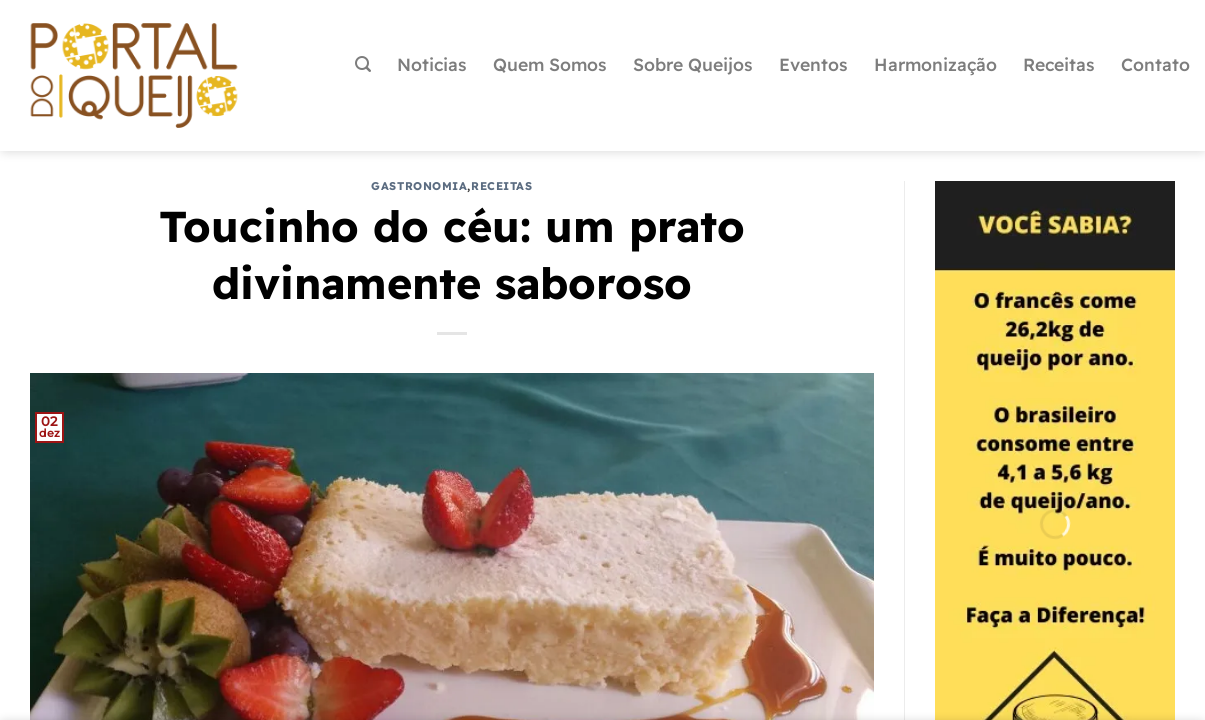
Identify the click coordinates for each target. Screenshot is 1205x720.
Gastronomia (419, 186)
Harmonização (935, 64)
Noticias (432, 64)
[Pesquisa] (363, 64)
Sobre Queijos (693, 64)
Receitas (1059, 64)
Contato (1155, 64)
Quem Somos (550, 64)
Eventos (813, 64)
